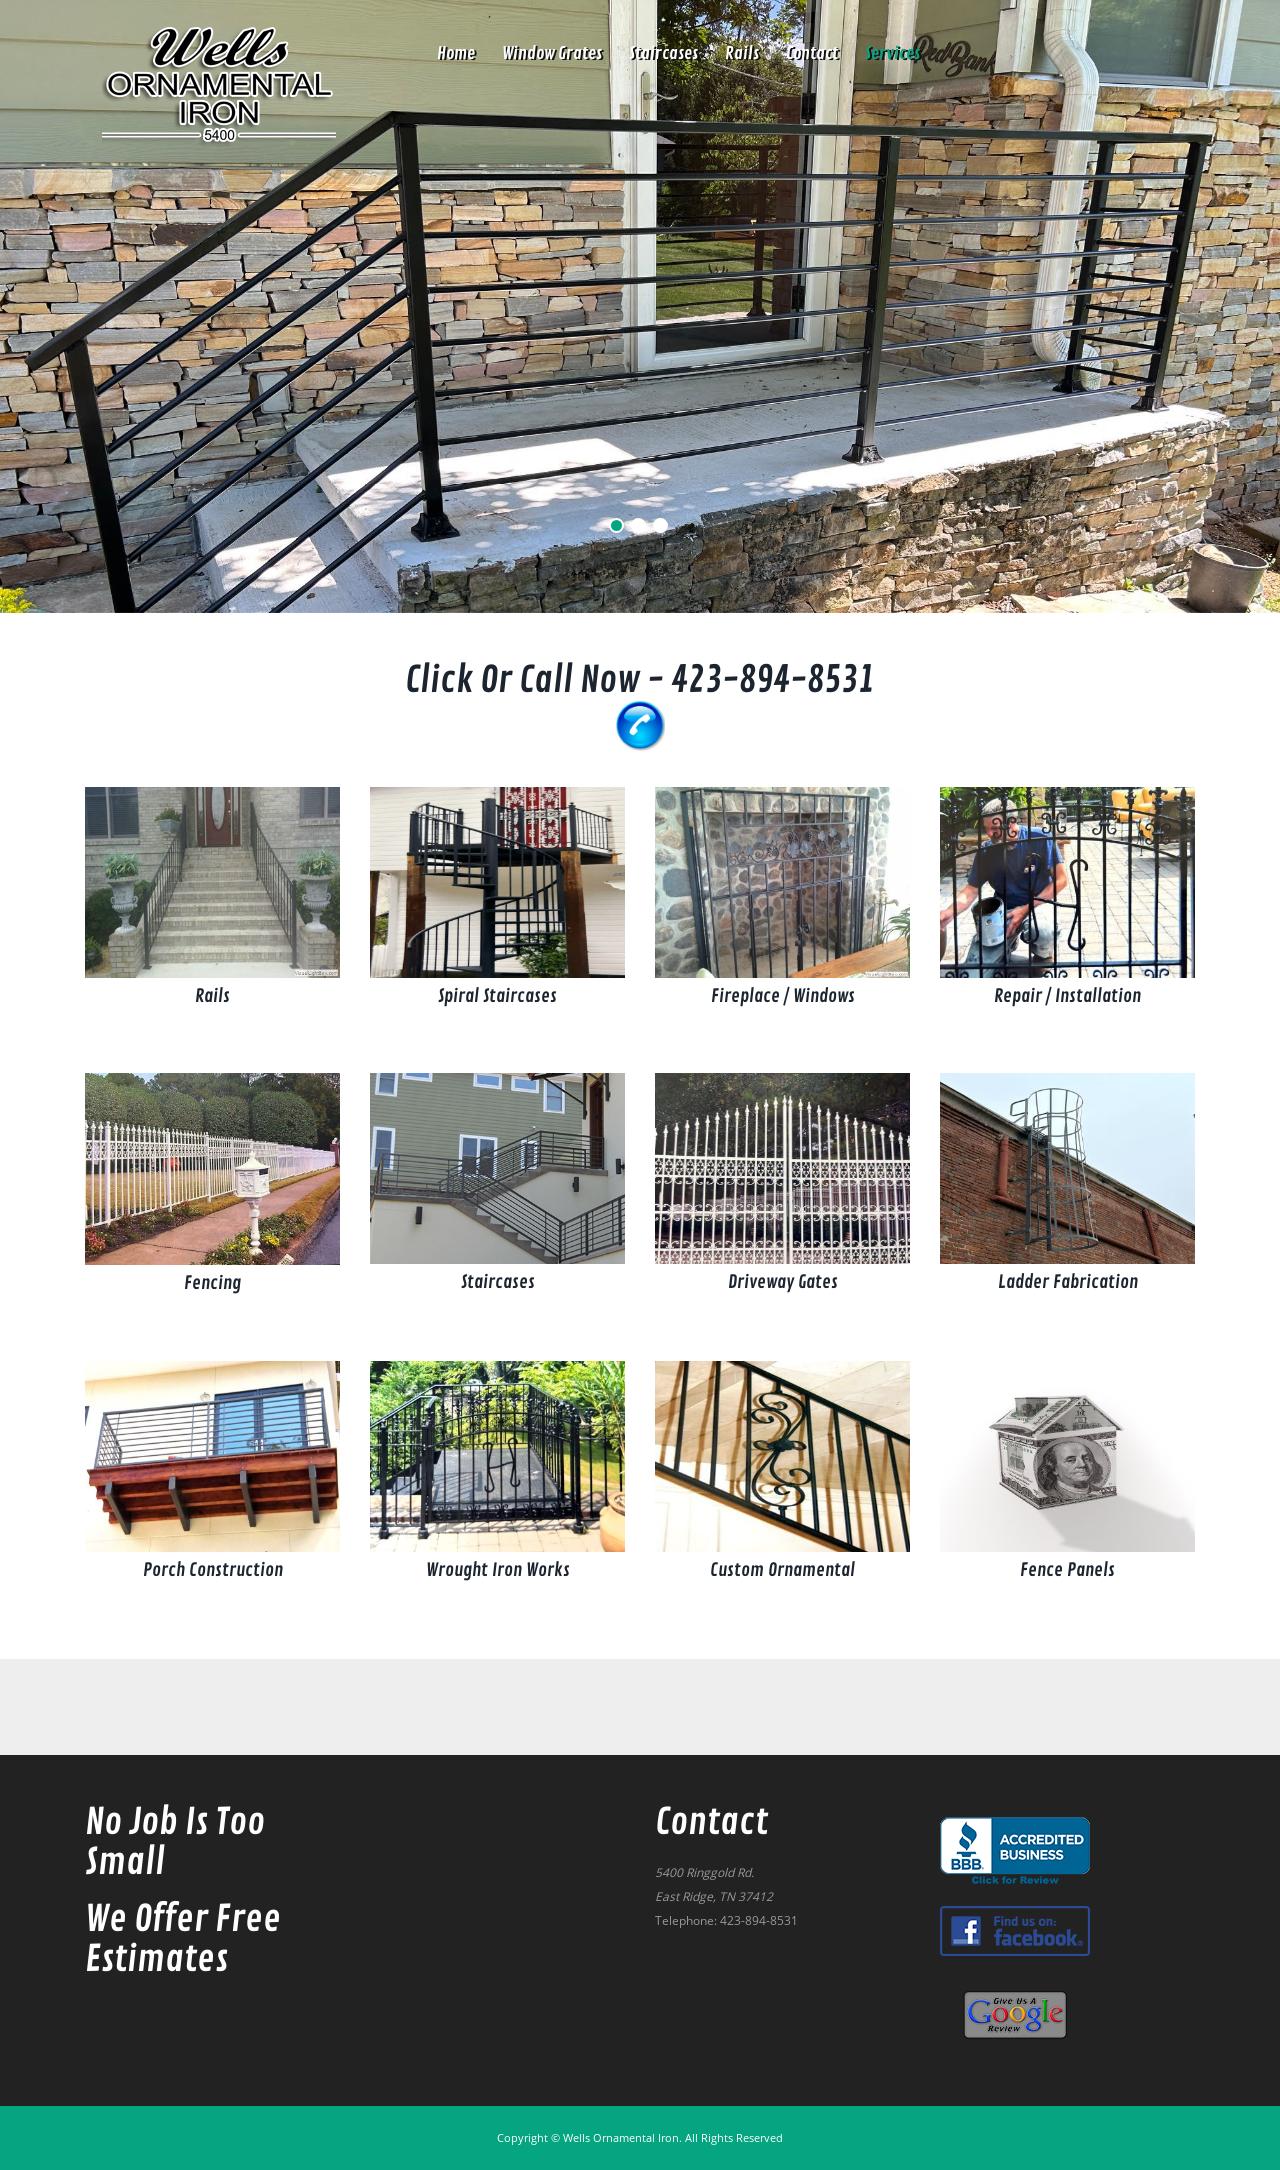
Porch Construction (213, 1570)
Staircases (663, 53)
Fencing (212, 1283)
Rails (742, 53)
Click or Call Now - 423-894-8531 (640, 680)
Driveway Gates (783, 1282)
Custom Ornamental (782, 1570)
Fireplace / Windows (783, 996)
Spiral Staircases (497, 996)
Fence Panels (1067, 1570)
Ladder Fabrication (1068, 1282)
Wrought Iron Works (498, 1570)
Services (892, 53)
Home (456, 53)
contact (812, 53)
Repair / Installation (1067, 996)
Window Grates (552, 53)
